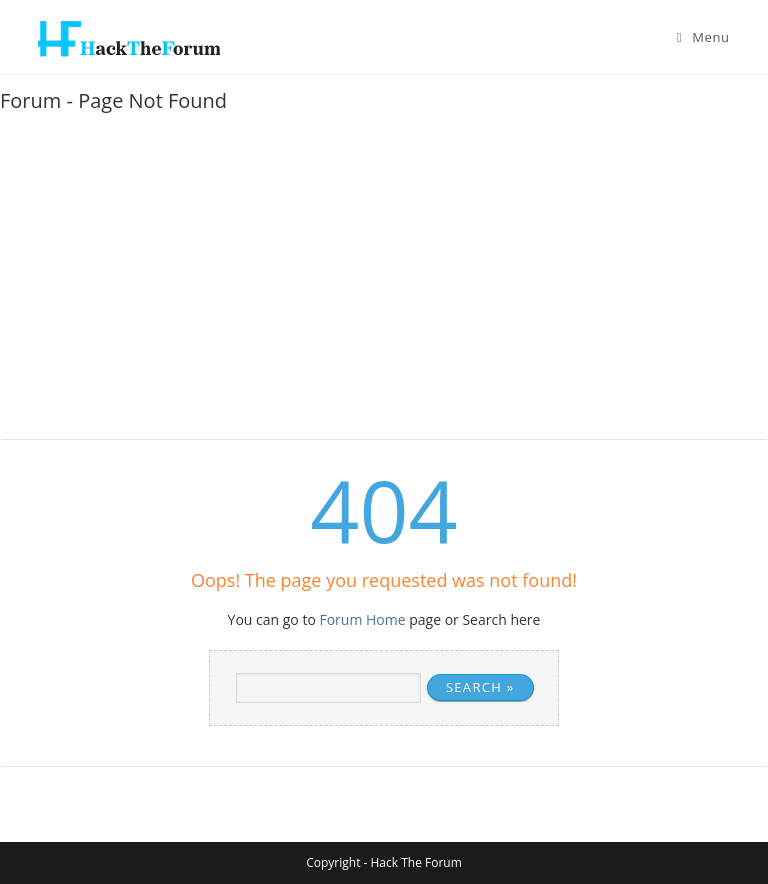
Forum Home (362, 619)
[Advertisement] (384, 284)
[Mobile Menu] (703, 37)
